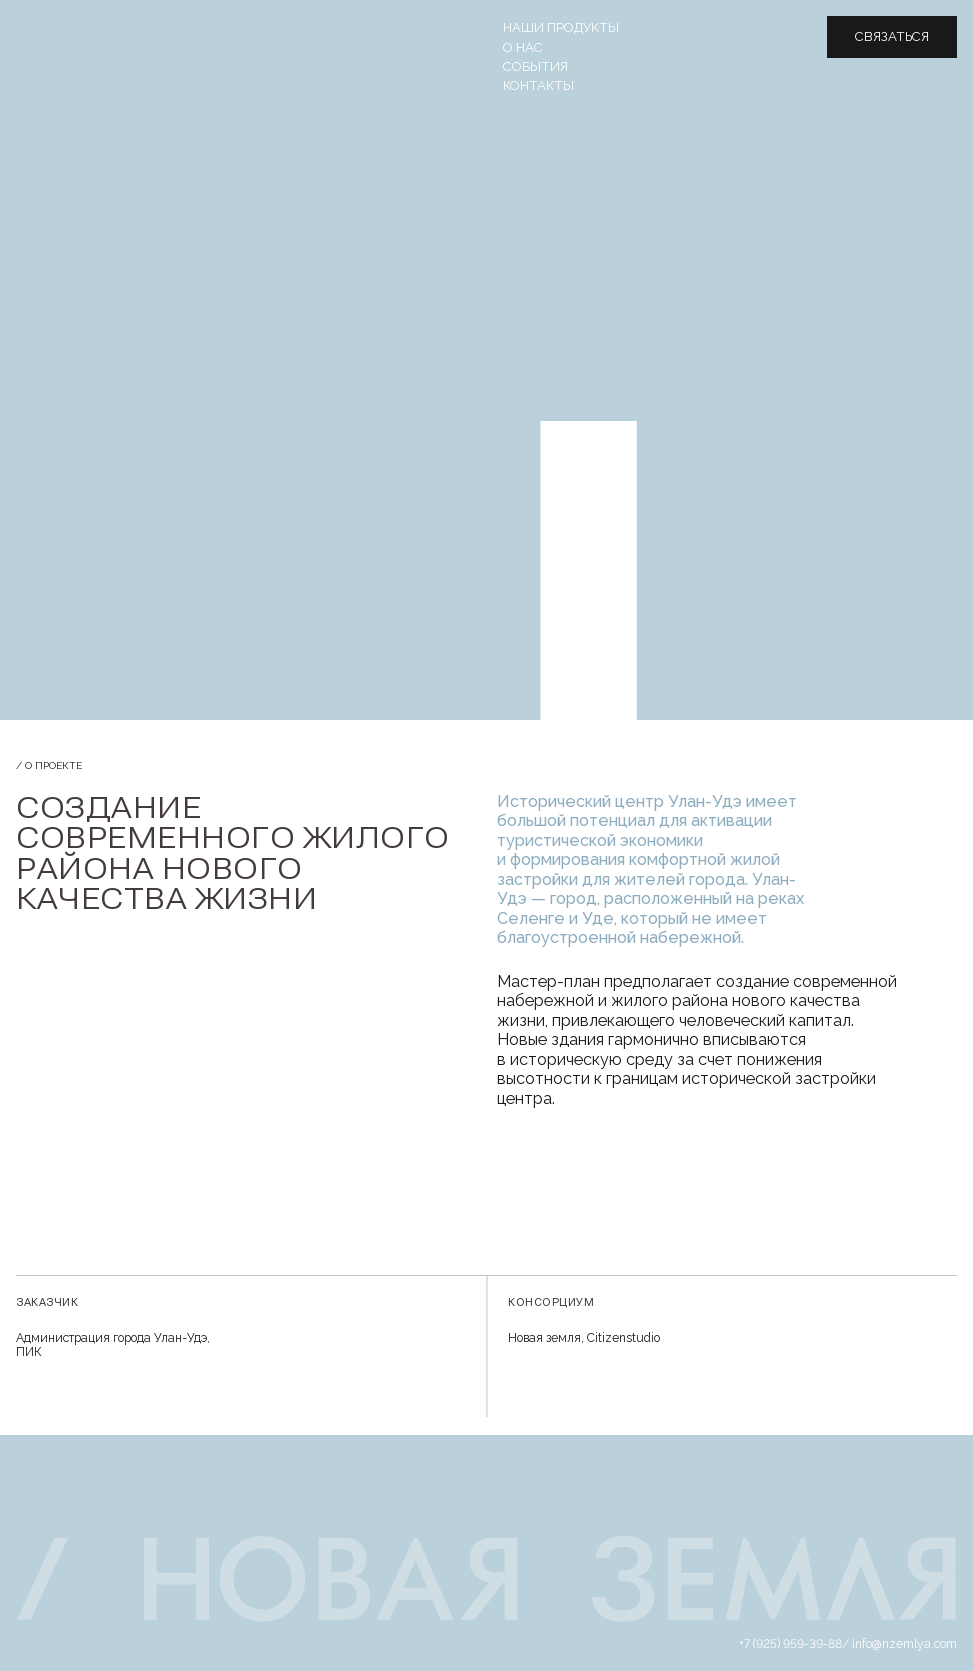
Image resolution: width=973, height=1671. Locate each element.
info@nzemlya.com (904, 1644)
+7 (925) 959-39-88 (790, 1644)
